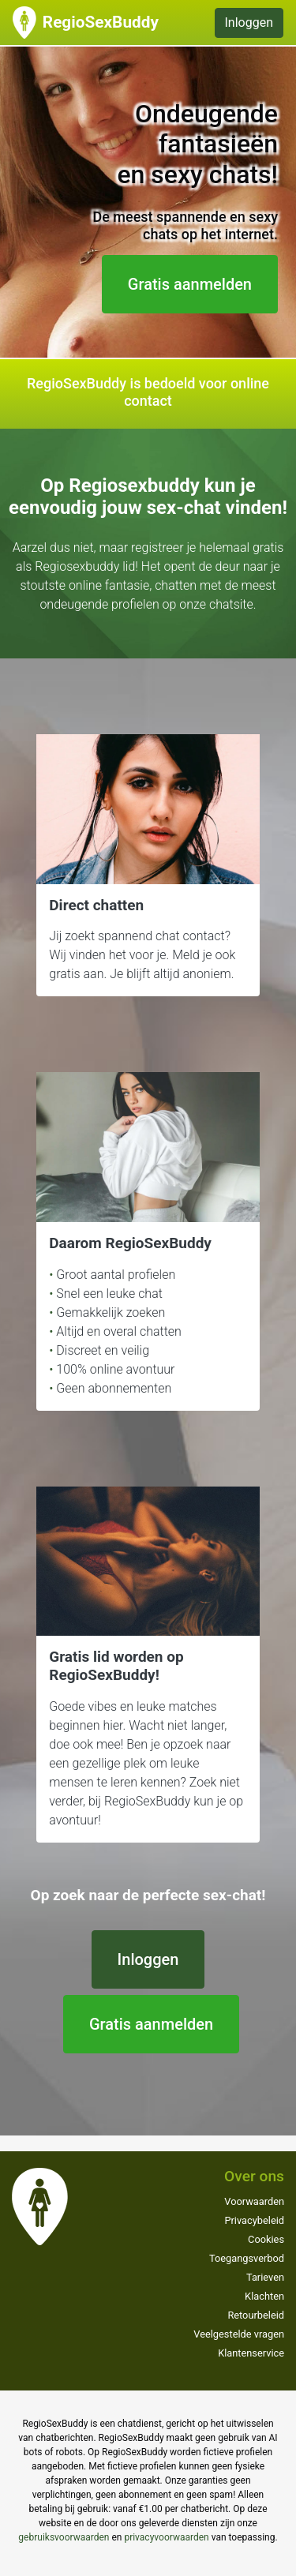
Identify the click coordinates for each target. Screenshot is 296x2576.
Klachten (264, 2296)
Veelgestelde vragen (238, 2334)
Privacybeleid (254, 2220)
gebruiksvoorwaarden (63, 2537)
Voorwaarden (254, 2201)
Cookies (266, 2239)
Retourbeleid (255, 2315)
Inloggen (249, 22)
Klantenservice (251, 2353)
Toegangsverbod (246, 2258)
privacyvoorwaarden (166, 2537)
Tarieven (265, 2277)
